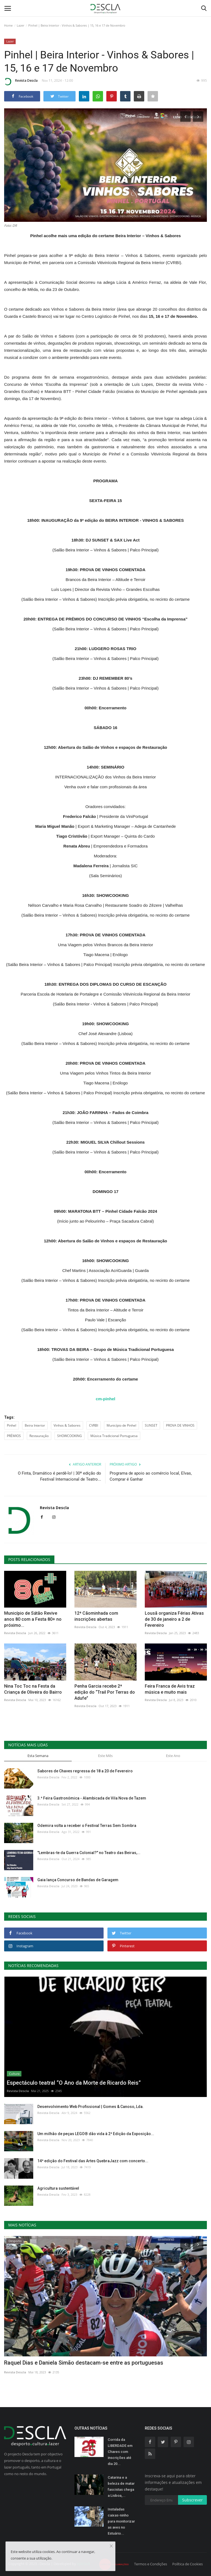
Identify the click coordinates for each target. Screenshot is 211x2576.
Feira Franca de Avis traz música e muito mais (170, 1689)
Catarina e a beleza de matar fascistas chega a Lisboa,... (121, 2486)
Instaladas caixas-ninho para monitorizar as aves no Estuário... (121, 2521)
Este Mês (105, 1755)
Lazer (20, 25)
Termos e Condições (150, 2563)
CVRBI (93, 1425)
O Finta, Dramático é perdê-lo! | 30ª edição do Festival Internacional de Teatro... (59, 1476)
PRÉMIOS (14, 1435)
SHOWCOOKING (69, 1435)
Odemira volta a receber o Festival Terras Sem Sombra (86, 1825)
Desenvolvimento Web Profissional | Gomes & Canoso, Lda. (90, 2106)
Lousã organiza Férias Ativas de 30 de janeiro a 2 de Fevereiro (174, 1619)
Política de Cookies (187, 2563)
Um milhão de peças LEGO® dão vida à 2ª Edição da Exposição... (95, 2134)
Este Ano (173, 1755)
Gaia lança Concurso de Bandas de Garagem (77, 1880)
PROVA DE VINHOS (180, 1425)
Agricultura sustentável (58, 2188)
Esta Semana (37, 1755)
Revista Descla (21, 81)
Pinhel (11, 1425)
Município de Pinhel (121, 1425)
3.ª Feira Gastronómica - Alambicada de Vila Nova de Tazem (91, 1798)
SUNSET (151, 1425)
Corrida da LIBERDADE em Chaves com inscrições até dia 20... (120, 2452)
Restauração (39, 1435)
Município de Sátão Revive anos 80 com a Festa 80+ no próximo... (33, 1619)
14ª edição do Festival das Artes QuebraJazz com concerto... (92, 2161)
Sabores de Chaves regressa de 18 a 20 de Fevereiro (85, 1771)
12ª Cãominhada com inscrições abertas (96, 1616)
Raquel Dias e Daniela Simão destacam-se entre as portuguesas (83, 2362)
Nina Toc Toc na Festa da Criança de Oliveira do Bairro (33, 1689)
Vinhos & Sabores (67, 1425)
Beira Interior (35, 1425)
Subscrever (192, 2500)
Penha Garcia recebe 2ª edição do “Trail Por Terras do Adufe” (104, 1692)
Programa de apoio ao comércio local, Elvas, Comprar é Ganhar (151, 1476)
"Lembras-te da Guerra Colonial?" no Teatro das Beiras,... (88, 1852)
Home (8, 25)
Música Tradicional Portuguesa (114, 1435)
